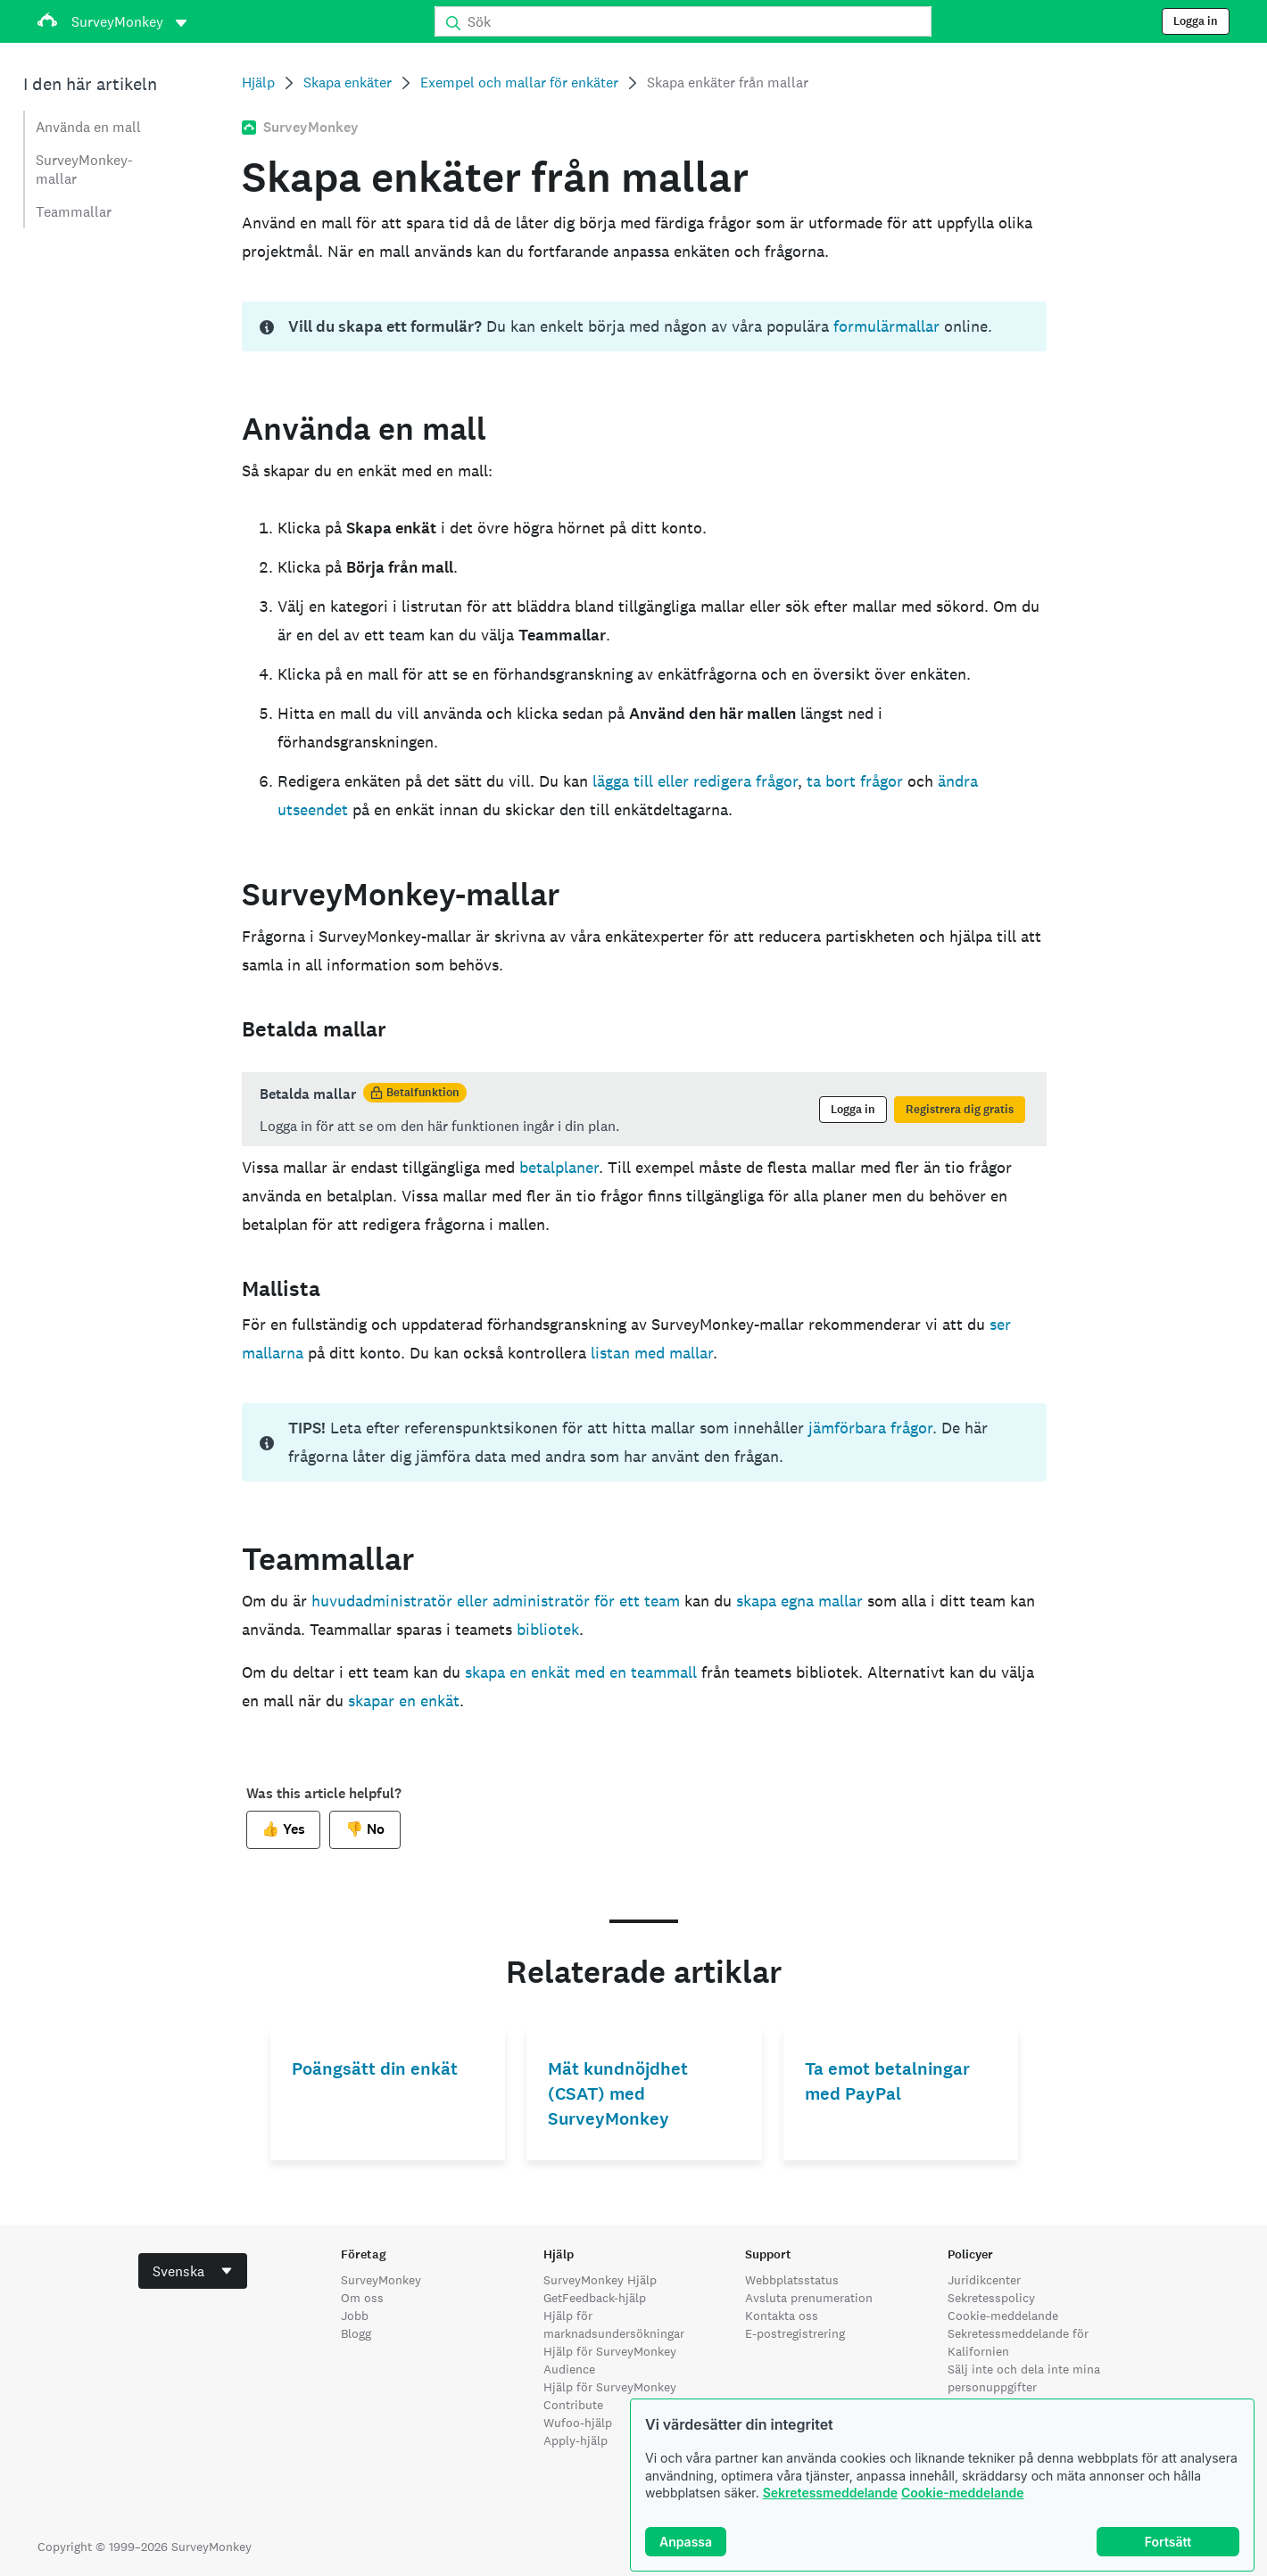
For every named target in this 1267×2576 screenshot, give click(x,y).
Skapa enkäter (347, 82)
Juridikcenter (984, 2280)
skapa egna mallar (799, 1600)
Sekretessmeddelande (830, 2492)
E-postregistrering (795, 2333)
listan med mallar (652, 1352)
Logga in (1195, 21)
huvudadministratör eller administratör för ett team (495, 1600)
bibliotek (548, 1629)
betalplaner (559, 1167)
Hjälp (258, 82)
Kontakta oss (781, 2316)
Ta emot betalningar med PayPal (887, 2081)
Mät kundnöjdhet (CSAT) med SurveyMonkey (618, 2094)
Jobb (355, 2316)
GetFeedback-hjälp (594, 2298)
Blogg (356, 2333)
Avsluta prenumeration (809, 2298)
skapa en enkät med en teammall (581, 1672)
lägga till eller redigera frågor (695, 781)
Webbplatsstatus (792, 2280)
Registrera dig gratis (960, 1110)
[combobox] (192, 2271)
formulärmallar (886, 326)
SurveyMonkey (381, 2280)
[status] (644, 326)
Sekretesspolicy (991, 2298)
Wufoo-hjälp (577, 2423)
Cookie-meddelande (962, 2492)
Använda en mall (88, 127)
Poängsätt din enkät (375, 2069)
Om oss (362, 2298)
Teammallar (74, 211)
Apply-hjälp (575, 2440)
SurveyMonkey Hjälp (600, 2280)
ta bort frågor (855, 781)
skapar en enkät (404, 1700)
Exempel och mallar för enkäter (519, 82)
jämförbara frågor (870, 1427)
